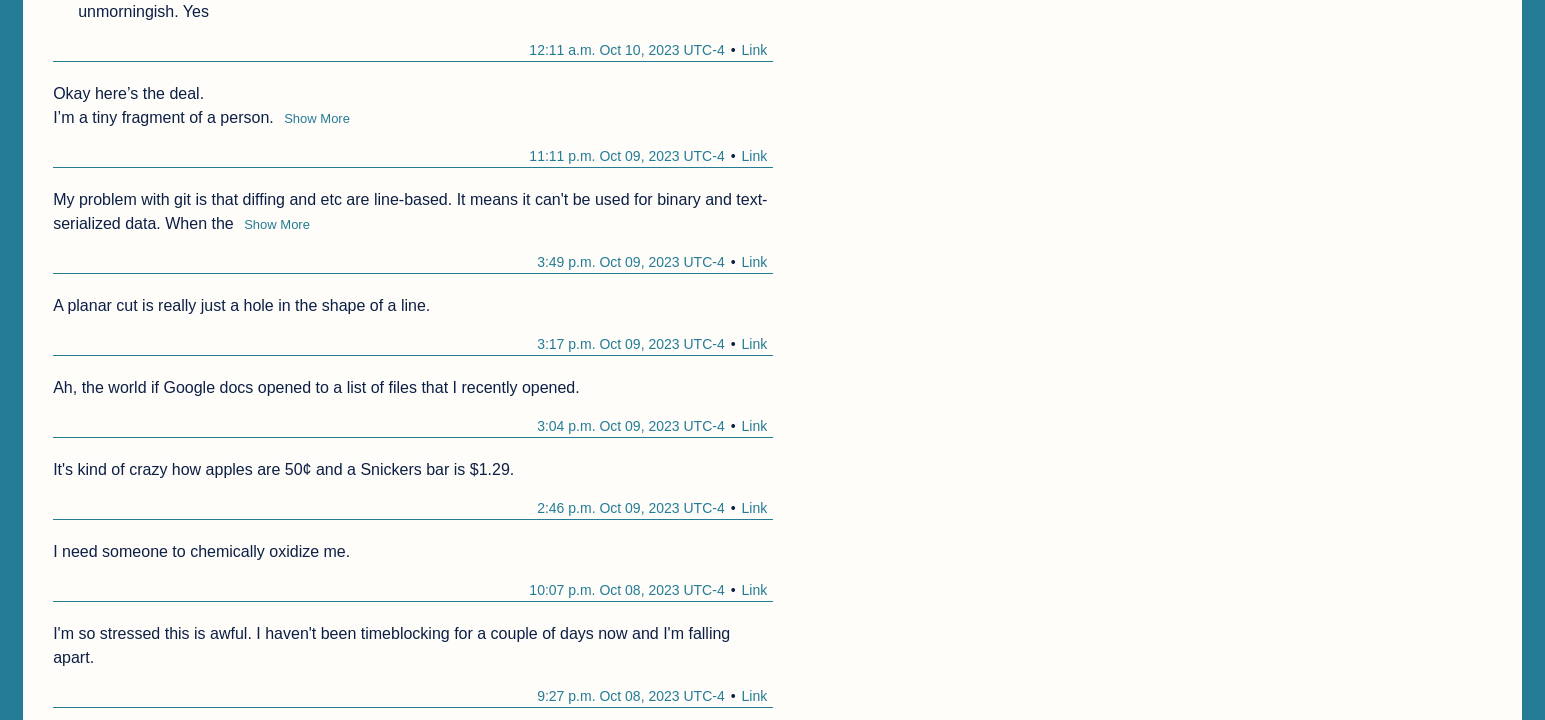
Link (754, 50)
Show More (317, 118)
